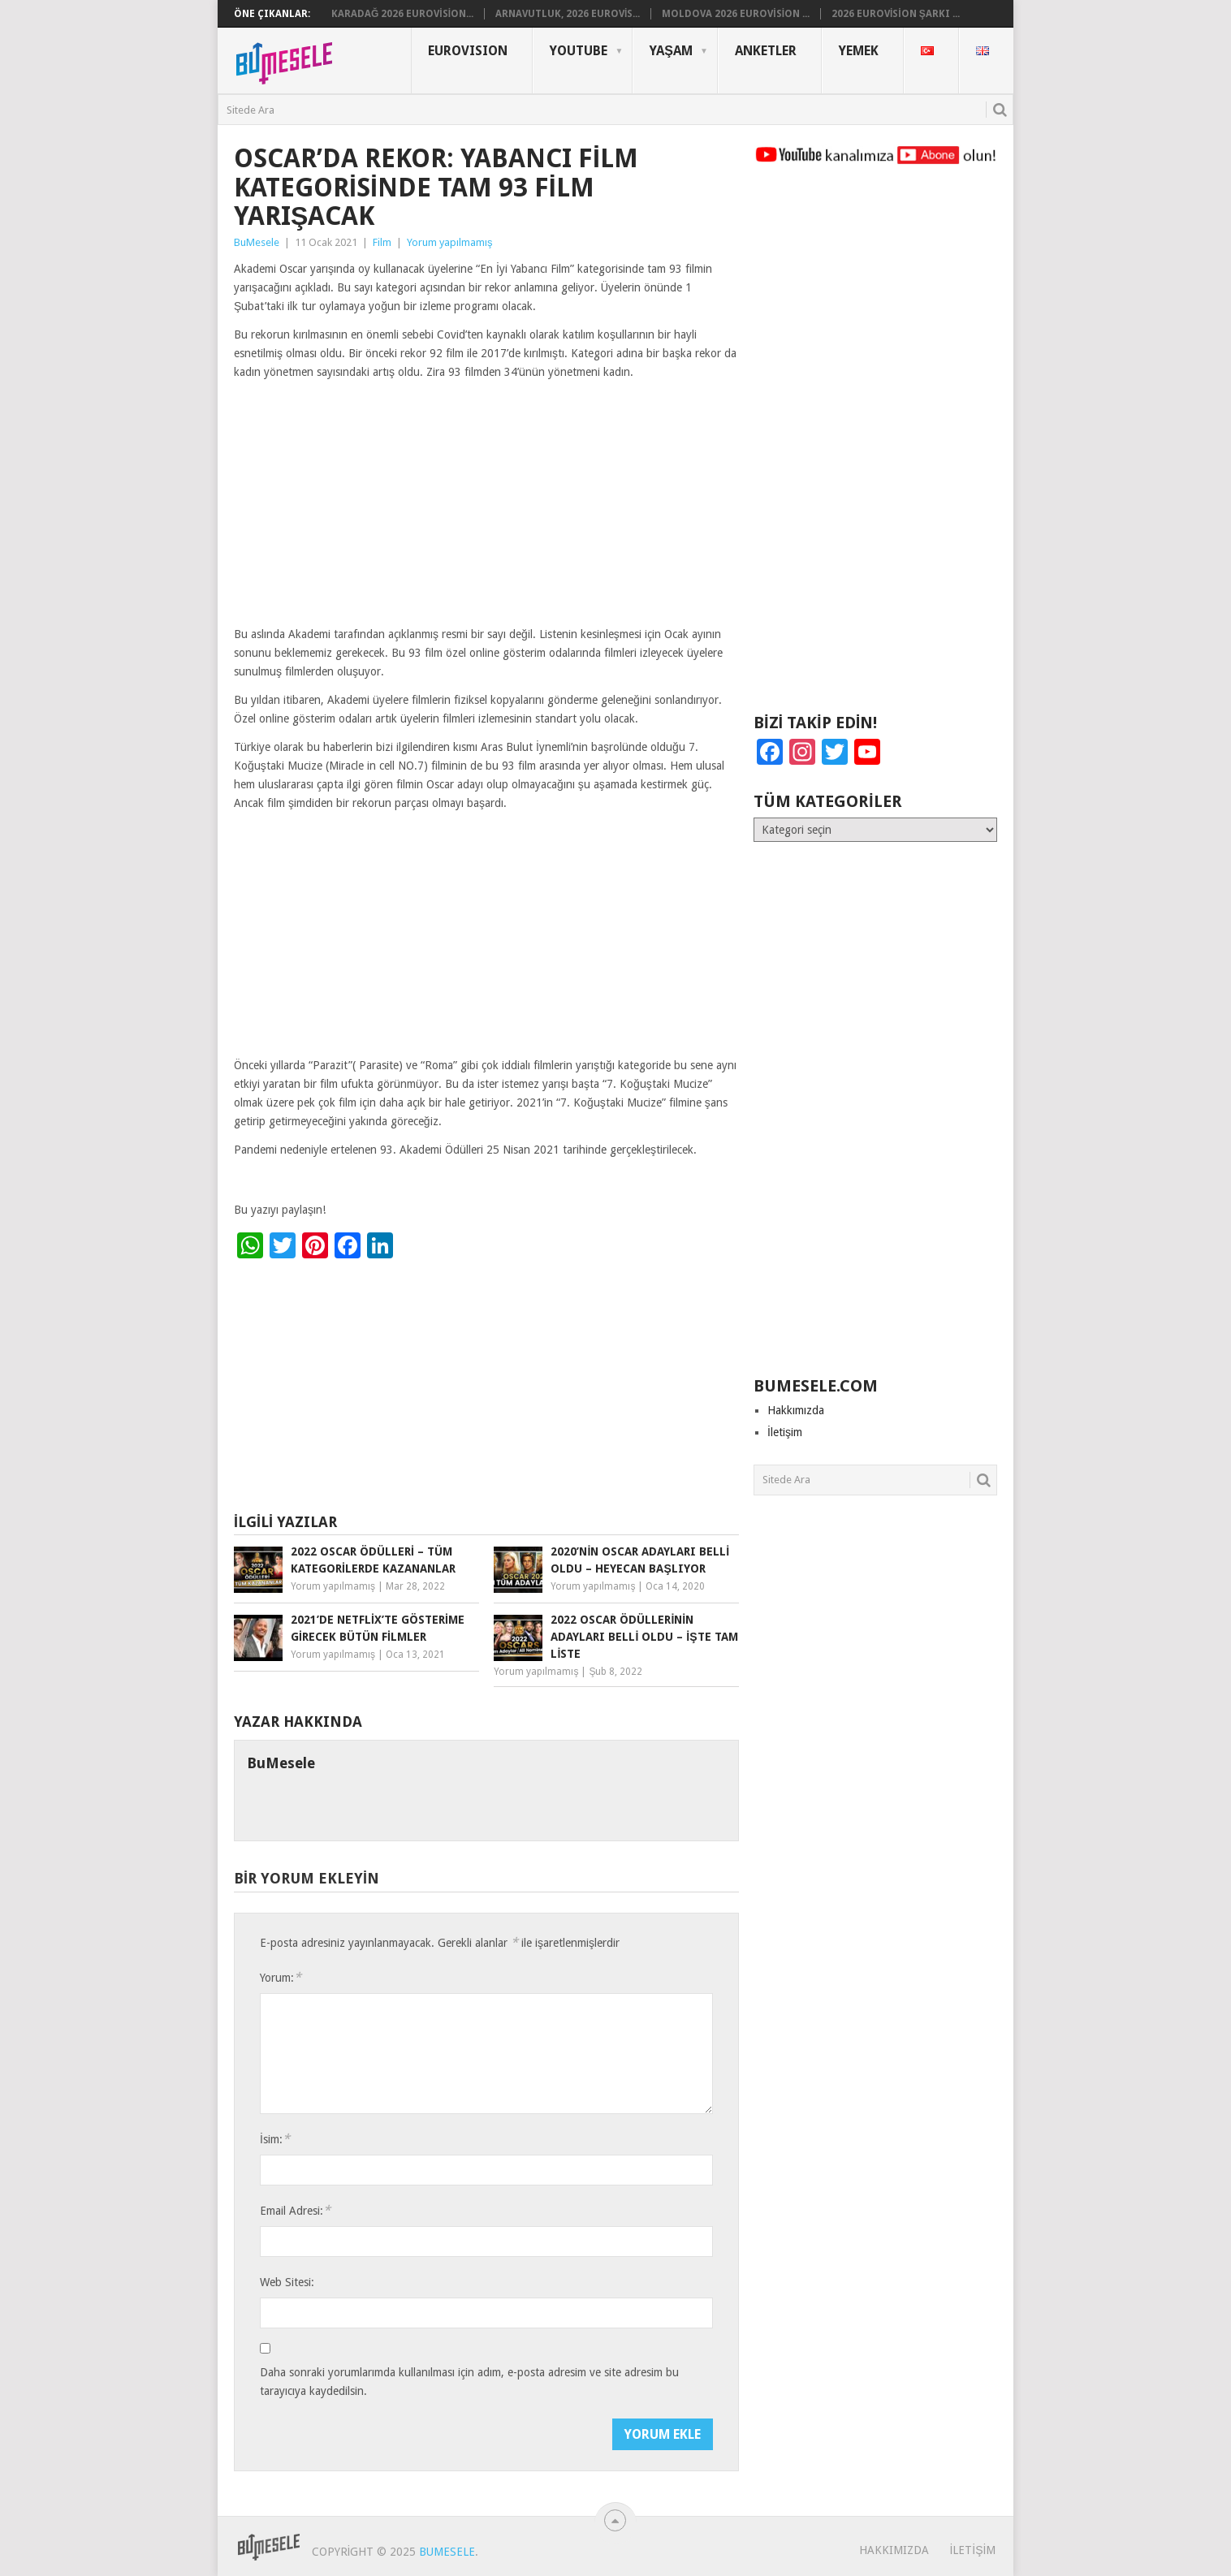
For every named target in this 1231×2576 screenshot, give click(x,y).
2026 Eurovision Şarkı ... (895, 13)
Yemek (859, 50)
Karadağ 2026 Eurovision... (402, 13)
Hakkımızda (795, 1410)
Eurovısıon (468, 50)
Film (382, 242)
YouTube (578, 50)
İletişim (784, 1432)
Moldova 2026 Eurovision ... (736, 13)
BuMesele (256, 242)
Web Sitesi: (287, 2282)
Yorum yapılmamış (450, 242)
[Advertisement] (486, 505)
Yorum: (280, 1977)
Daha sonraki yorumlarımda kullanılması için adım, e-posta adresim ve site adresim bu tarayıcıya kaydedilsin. (469, 2381)
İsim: (275, 2139)
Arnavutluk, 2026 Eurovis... (567, 13)
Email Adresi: (295, 2210)
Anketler (766, 50)
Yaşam (671, 50)
